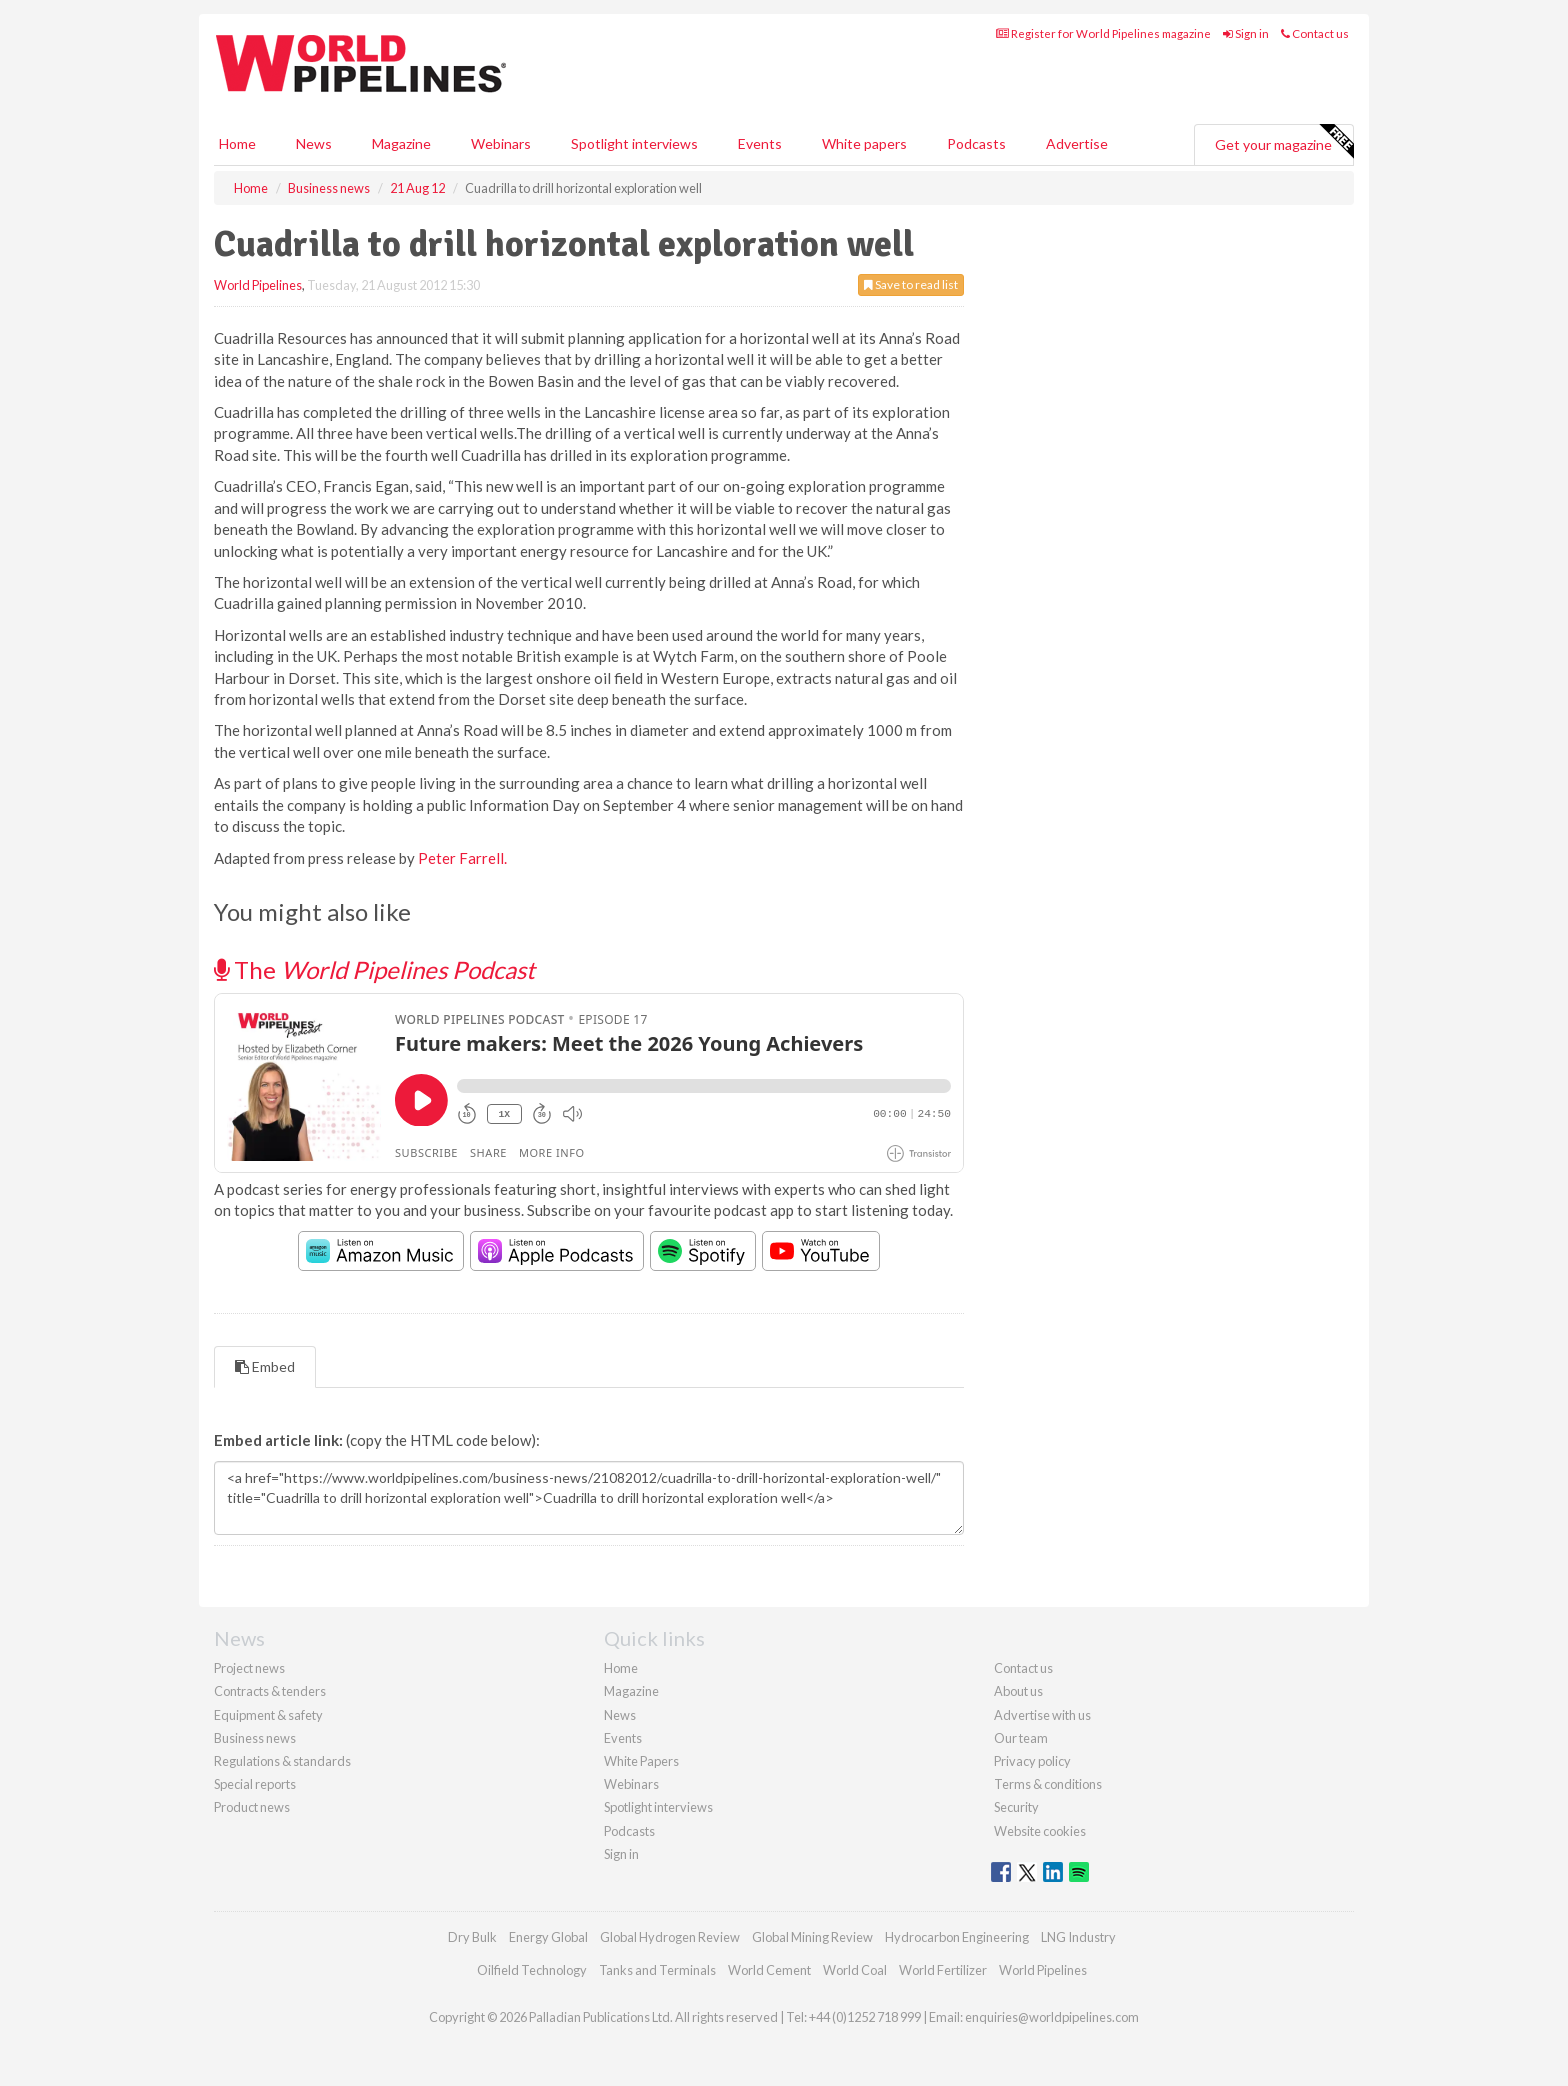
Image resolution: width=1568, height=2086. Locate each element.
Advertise (1077, 143)
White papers (864, 143)
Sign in (1246, 33)
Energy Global (548, 1937)
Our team (1021, 1738)
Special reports (255, 1784)
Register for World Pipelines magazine (1103, 33)
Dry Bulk (472, 1937)
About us (1018, 1691)
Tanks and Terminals (657, 1970)
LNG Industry (1078, 1937)
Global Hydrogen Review (670, 1937)
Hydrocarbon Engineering (957, 1937)
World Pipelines (258, 285)
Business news (255, 1738)
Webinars (501, 143)
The (374, 969)
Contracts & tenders (270, 1691)
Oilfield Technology (532, 1970)
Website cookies (1040, 1831)
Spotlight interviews (634, 143)
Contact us (1315, 33)
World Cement (769, 1970)
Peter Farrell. (462, 858)
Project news (249, 1668)
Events (760, 143)
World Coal (855, 1970)
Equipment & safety (268, 1715)
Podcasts (976, 143)
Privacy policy (1032, 1761)
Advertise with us (1042, 1715)
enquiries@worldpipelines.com (1052, 2017)
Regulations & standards (282, 1761)
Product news (252, 1807)
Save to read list (911, 284)
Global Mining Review (812, 1937)
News (620, 1715)
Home (237, 143)
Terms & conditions (1048, 1784)
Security (1016, 1807)
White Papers (641, 1761)
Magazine (401, 143)
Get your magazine (1284, 142)
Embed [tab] (265, 1366)
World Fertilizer (943, 1970)
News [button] (314, 143)
